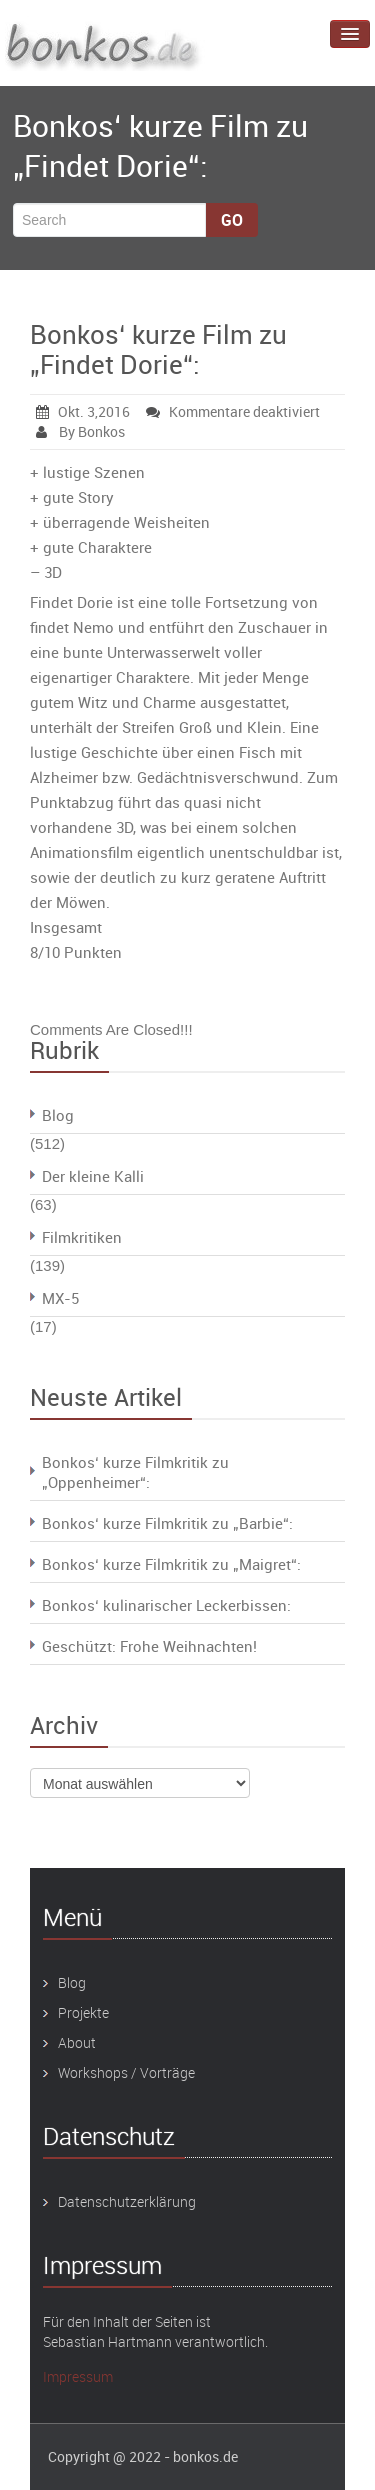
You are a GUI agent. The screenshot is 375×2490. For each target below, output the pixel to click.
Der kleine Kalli (93, 1176)
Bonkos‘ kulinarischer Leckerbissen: (166, 1605)
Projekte (83, 2012)
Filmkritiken (82, 1237)
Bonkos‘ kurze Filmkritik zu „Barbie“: (167, 1523)
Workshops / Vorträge (126, 2072)
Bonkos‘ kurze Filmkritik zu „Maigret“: (171, 1564)
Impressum (78, 2376)
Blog (58, 1115)
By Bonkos (80, 431)
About (77, 2042)
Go (232, 220)
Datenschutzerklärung (127, 2201)
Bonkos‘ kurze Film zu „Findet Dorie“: (158, 349)
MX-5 (60, 1298)
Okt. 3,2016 (83, 411)
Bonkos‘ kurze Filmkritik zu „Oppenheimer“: (135, 1472)
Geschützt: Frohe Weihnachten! (149, 1646)
